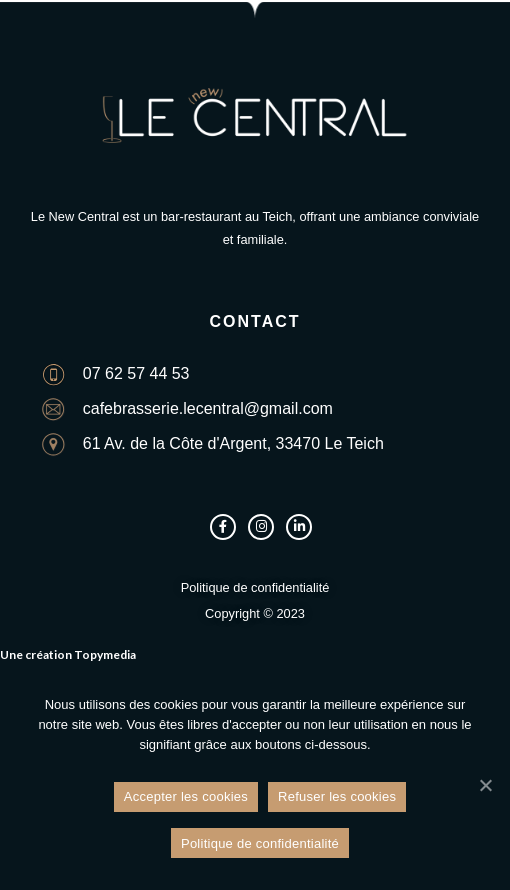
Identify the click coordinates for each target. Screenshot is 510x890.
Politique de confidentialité (260, 843)
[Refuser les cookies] (485, 785)
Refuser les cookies (337, 797)
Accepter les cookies (186, 797)
